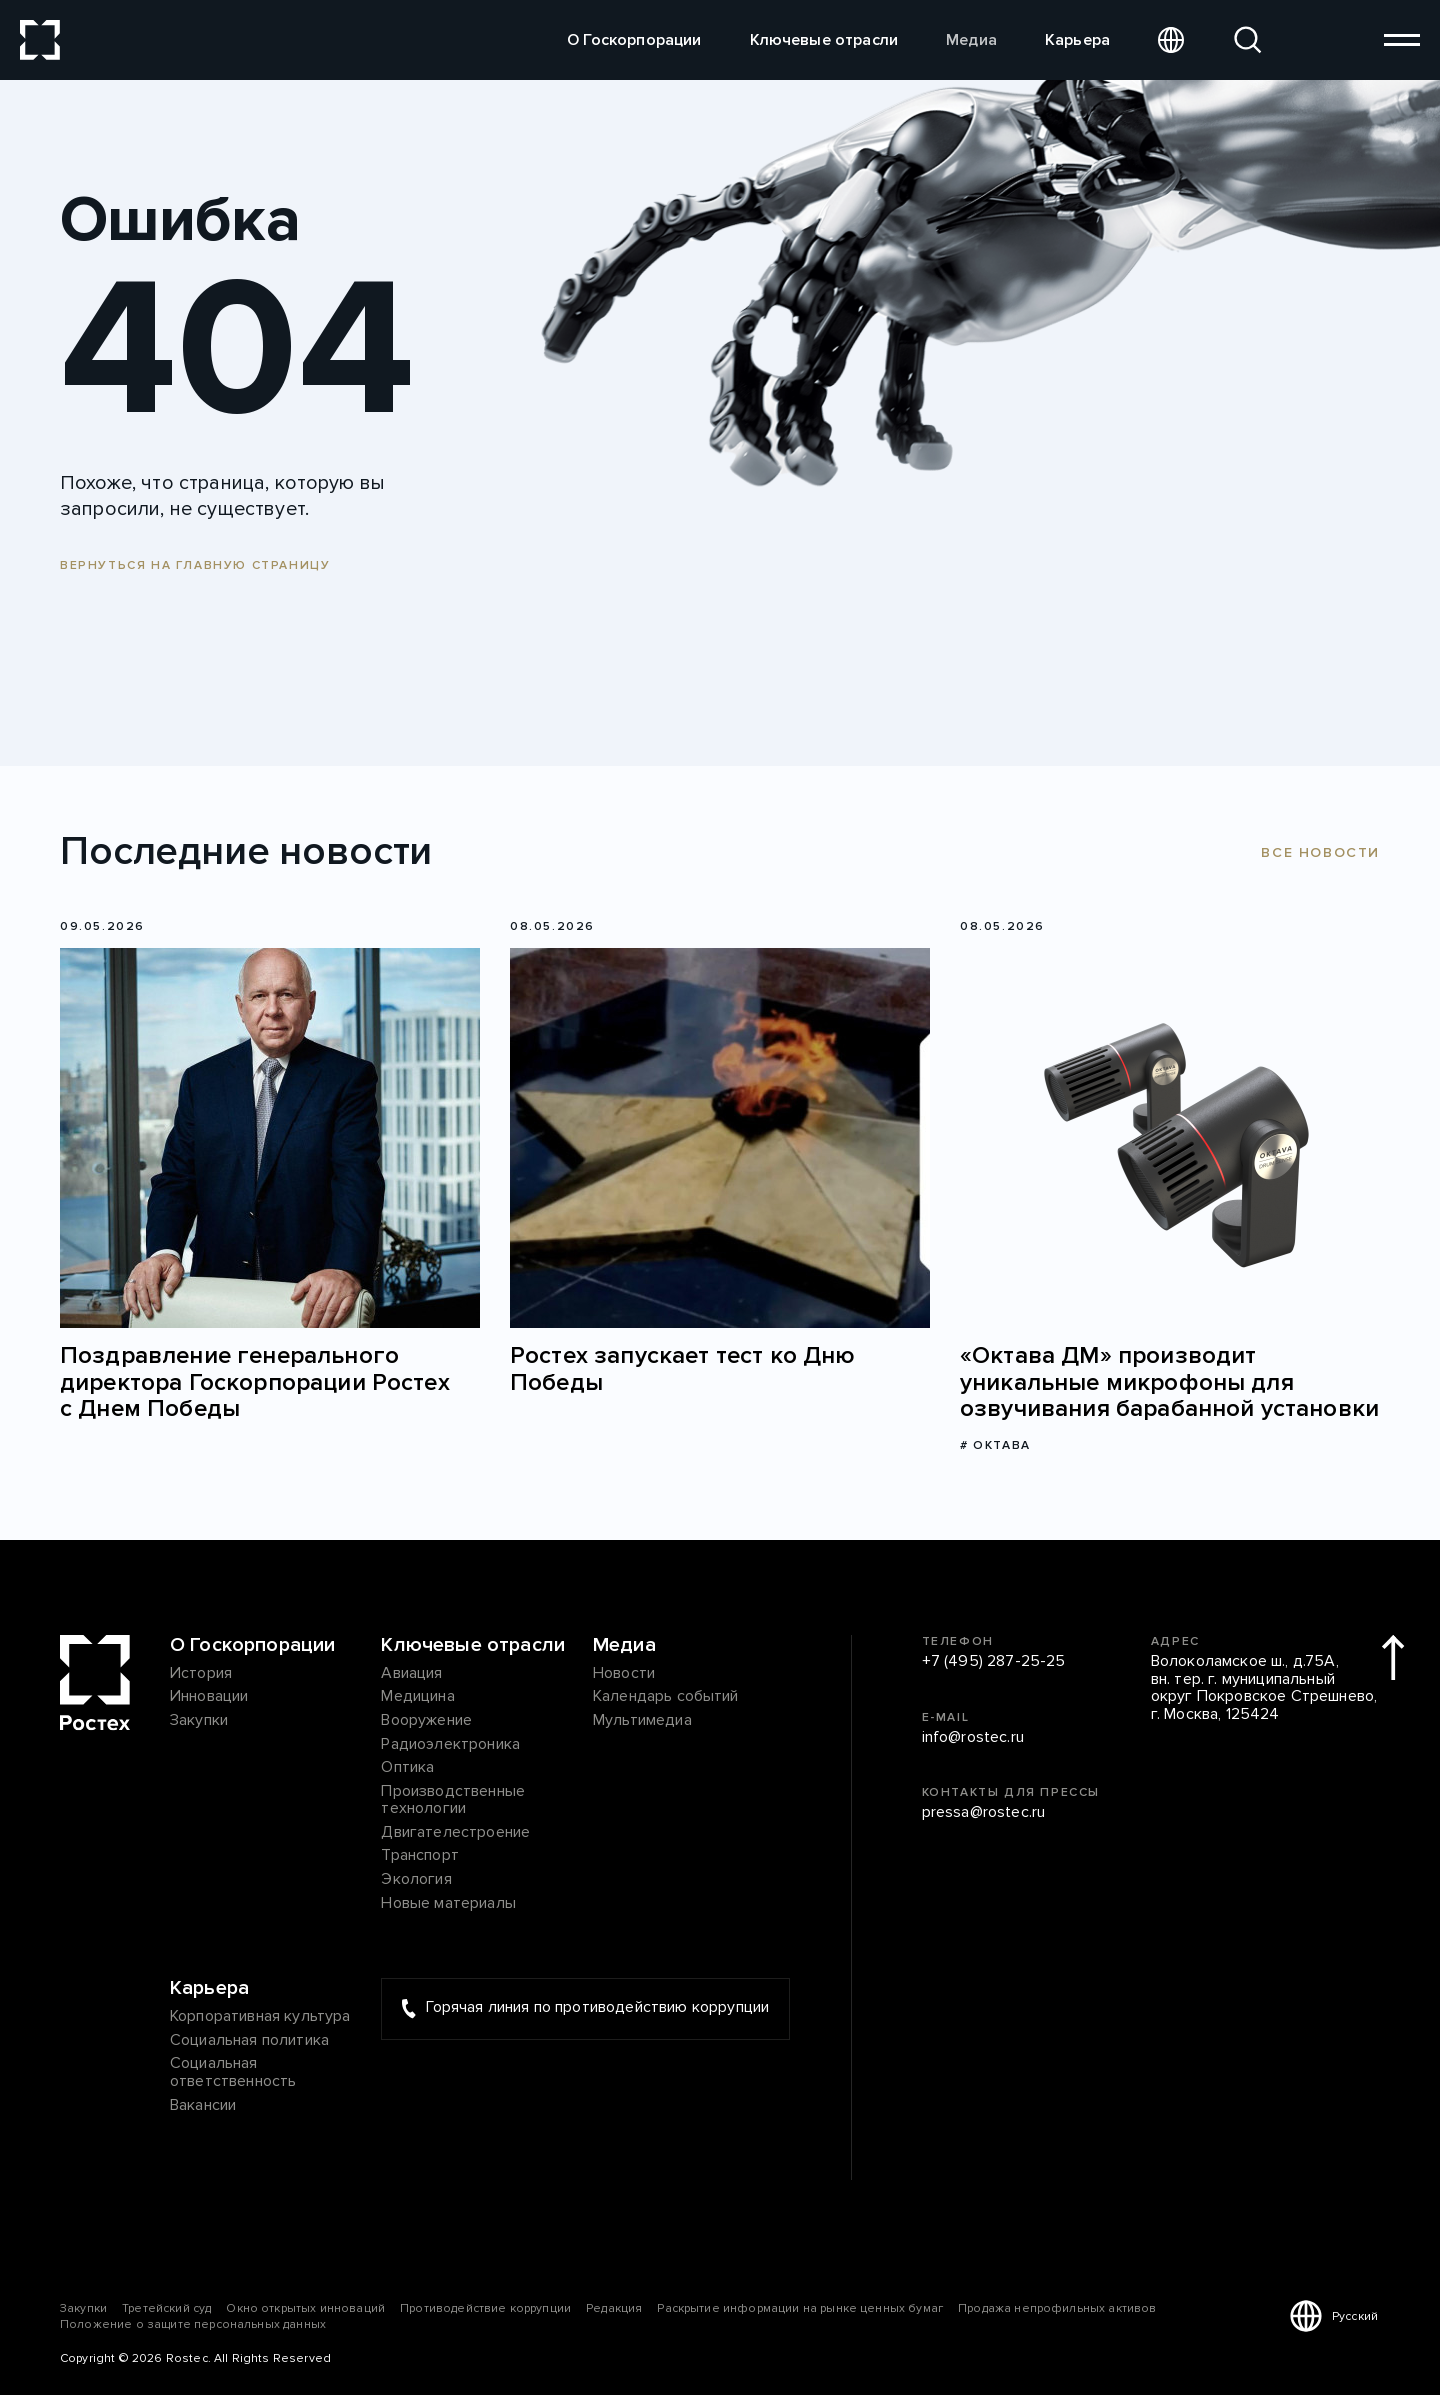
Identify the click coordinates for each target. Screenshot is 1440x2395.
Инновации (209, 1697)
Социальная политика (249, 2041)
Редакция (614, 2308)
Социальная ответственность (233, 2072)
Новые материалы (448, 1904)
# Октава (995, 1445)
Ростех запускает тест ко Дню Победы (682, 1369)
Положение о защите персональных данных (193, 2324)
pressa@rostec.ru (984, 1813)
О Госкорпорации (634, 40)
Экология (416, 1880)
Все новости (1320, 852)
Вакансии (203, 2106)
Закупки (199, 1721)
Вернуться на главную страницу (195, 565)
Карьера (1077, 40)
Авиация (411, 1674)
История (201, 1674)
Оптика (407, 1768)
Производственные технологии (453, 1800)
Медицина (417, 1697)
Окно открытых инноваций (305, 2308)
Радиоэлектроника (450, 1745)
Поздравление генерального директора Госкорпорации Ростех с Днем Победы (255, 1382)
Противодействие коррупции (485, 2308)
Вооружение (426, 1721)
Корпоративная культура (260, 2017)
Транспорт (419, 1856)
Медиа (971, 40)
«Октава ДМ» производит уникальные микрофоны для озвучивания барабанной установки (1169, 1382)
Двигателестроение (455, 1833)
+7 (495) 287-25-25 (994, 1662)
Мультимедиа (642, 1721)
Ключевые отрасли (824, 40)
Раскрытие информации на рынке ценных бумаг (800, 2308)
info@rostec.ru (973, 1738)
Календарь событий (666, 1697)
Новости (624, 1674)
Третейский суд (166, 2308)
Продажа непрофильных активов (1057, 2308)
